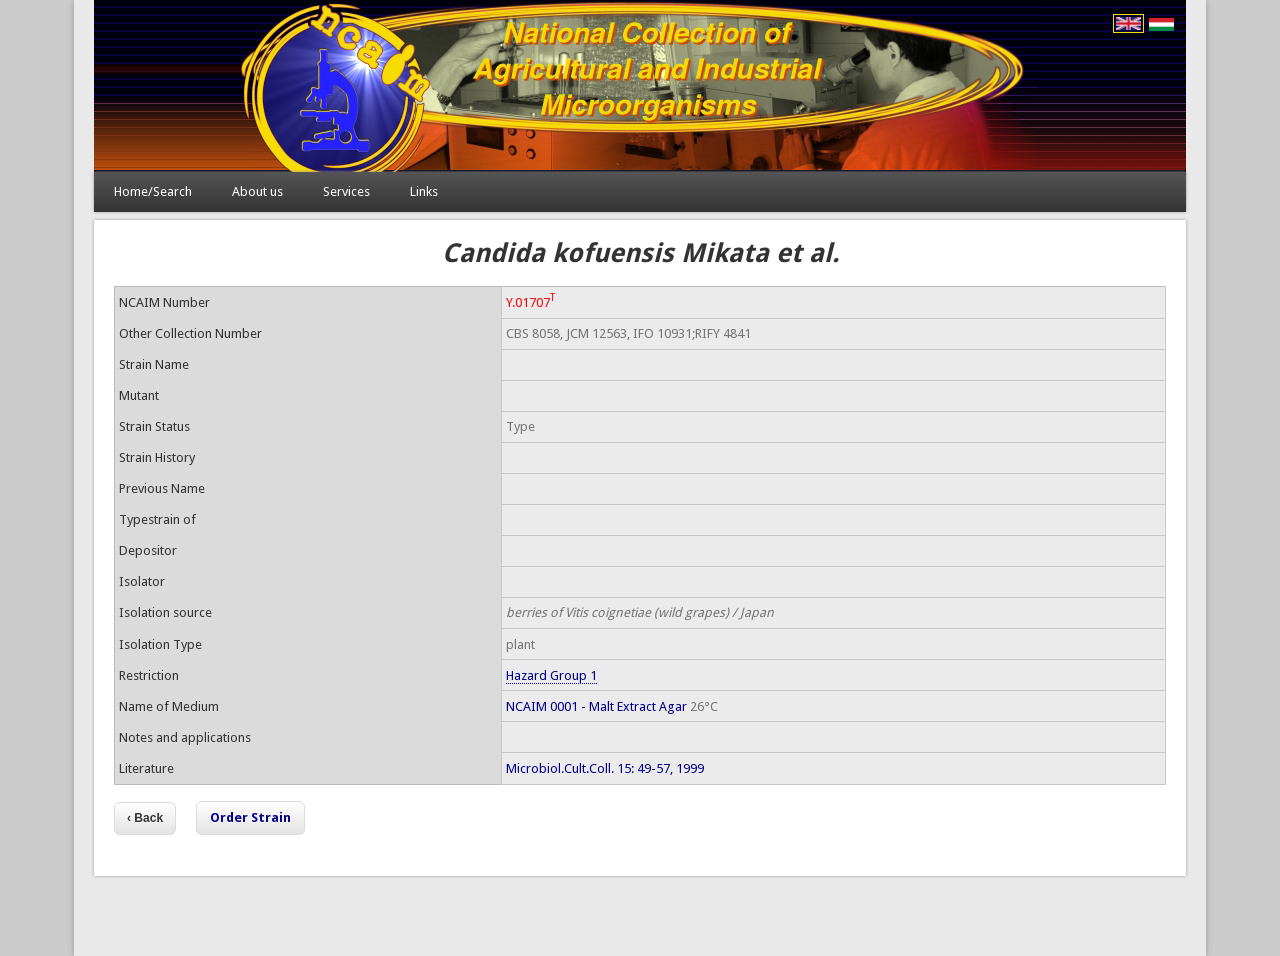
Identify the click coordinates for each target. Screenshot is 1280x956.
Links (424, 191)
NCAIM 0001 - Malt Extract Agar (596, 706)
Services (346, 191)
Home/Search (153, 191)
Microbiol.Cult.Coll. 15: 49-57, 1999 (605, 768)
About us (257, 191)
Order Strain (250, 817)
